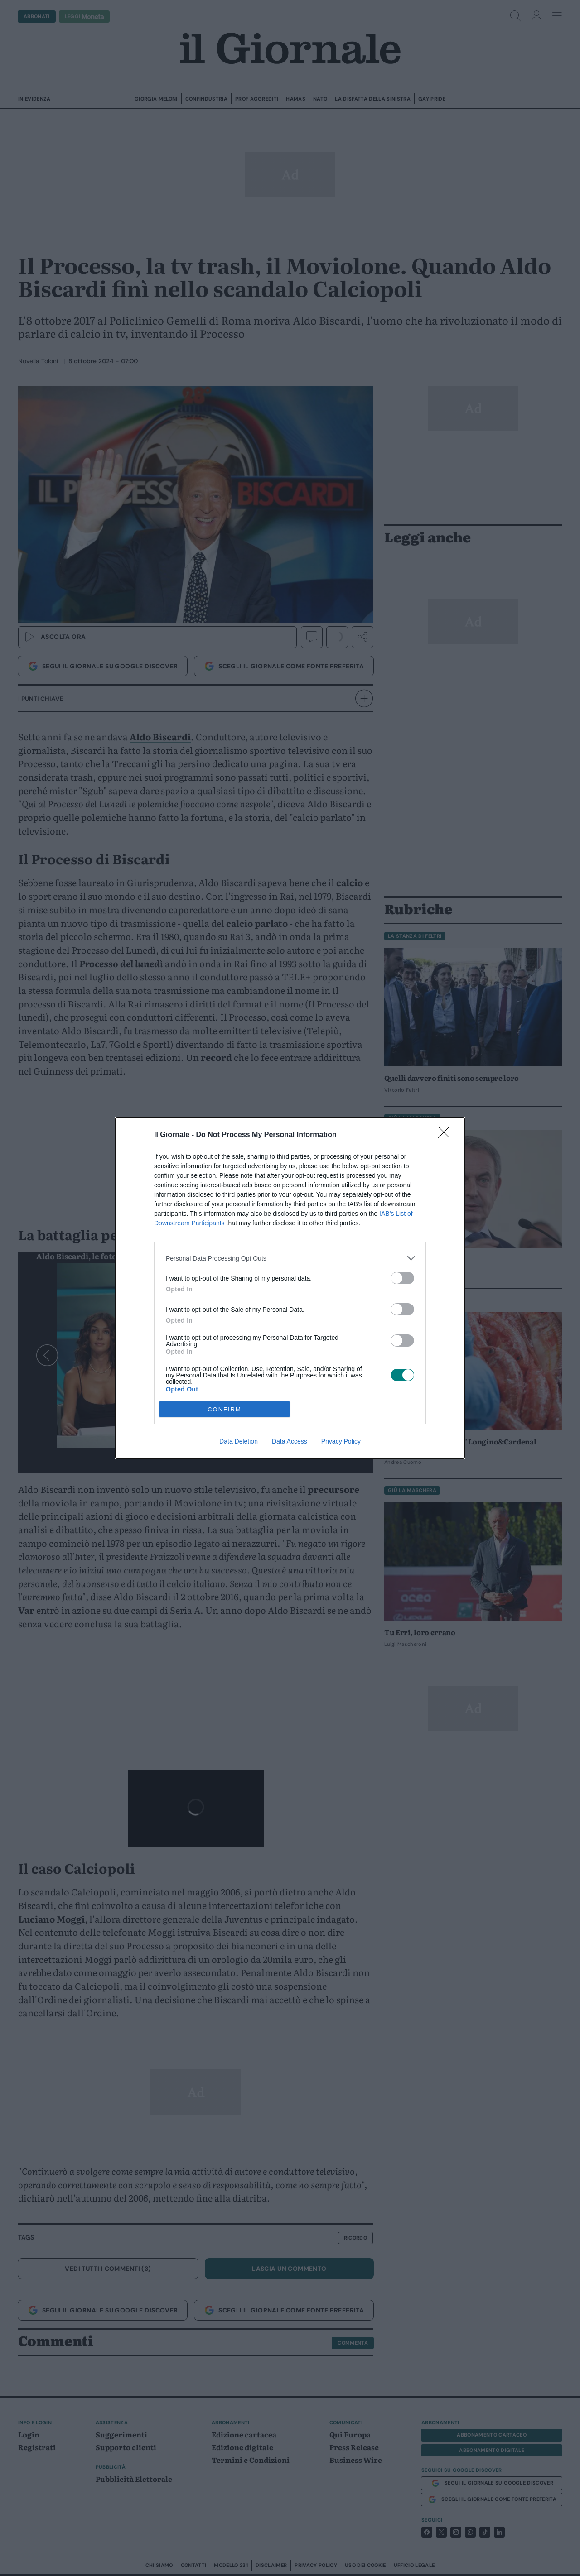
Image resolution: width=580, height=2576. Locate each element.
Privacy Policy (341, 1441)
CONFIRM (225, 1409)
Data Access (289, 1441)
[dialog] (290, 1288)
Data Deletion (238, 1441)
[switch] (402, 1278)
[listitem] (290, 1258)
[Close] (446, 1135)
